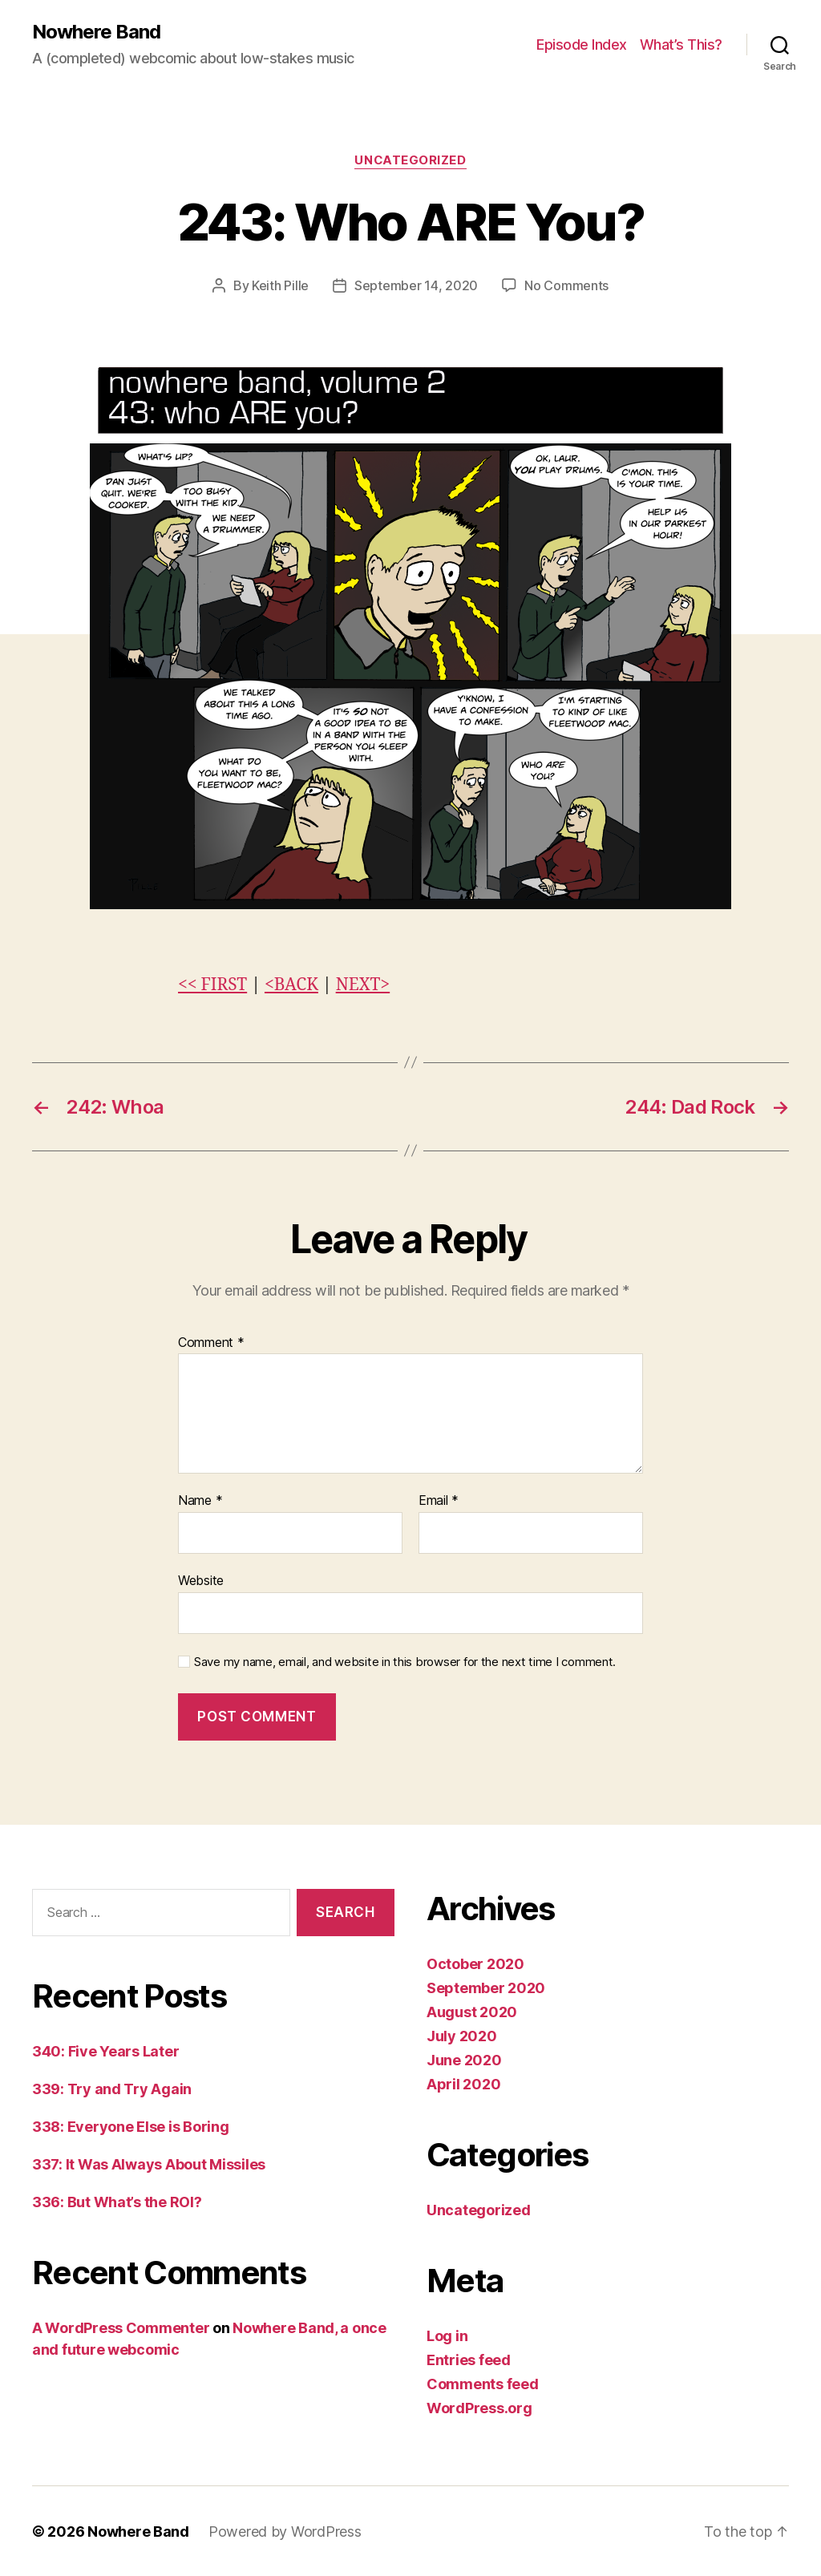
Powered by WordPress (285, 2530)
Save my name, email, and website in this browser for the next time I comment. (405, 1661)
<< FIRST (212, 984)
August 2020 (472, 2011)
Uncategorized (410, 160)
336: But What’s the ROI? (117, 2201)
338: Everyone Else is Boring (130, 2125)
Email (439, 1500)
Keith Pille (280, 285)
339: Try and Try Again (112, 2088)
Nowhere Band (96, 32)
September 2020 (486, 1987)
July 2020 (462, 2035)
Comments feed (483, 2383)
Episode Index (581, 44)
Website (201, 1579)
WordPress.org (479, 2407)
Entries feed (469, 2359)
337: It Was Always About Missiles (148, 2163)
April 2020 (463, 2083)
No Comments (566, 285)
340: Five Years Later (105, 2050)
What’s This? (681, 44)
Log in (447, 2335)
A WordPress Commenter (120, 2327)
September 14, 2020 (416, 285)
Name (200, 1500)
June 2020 (464, 2059)
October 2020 (475, 1963)
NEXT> (363, 984)
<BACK (291, 984)
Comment (211, 1342)
